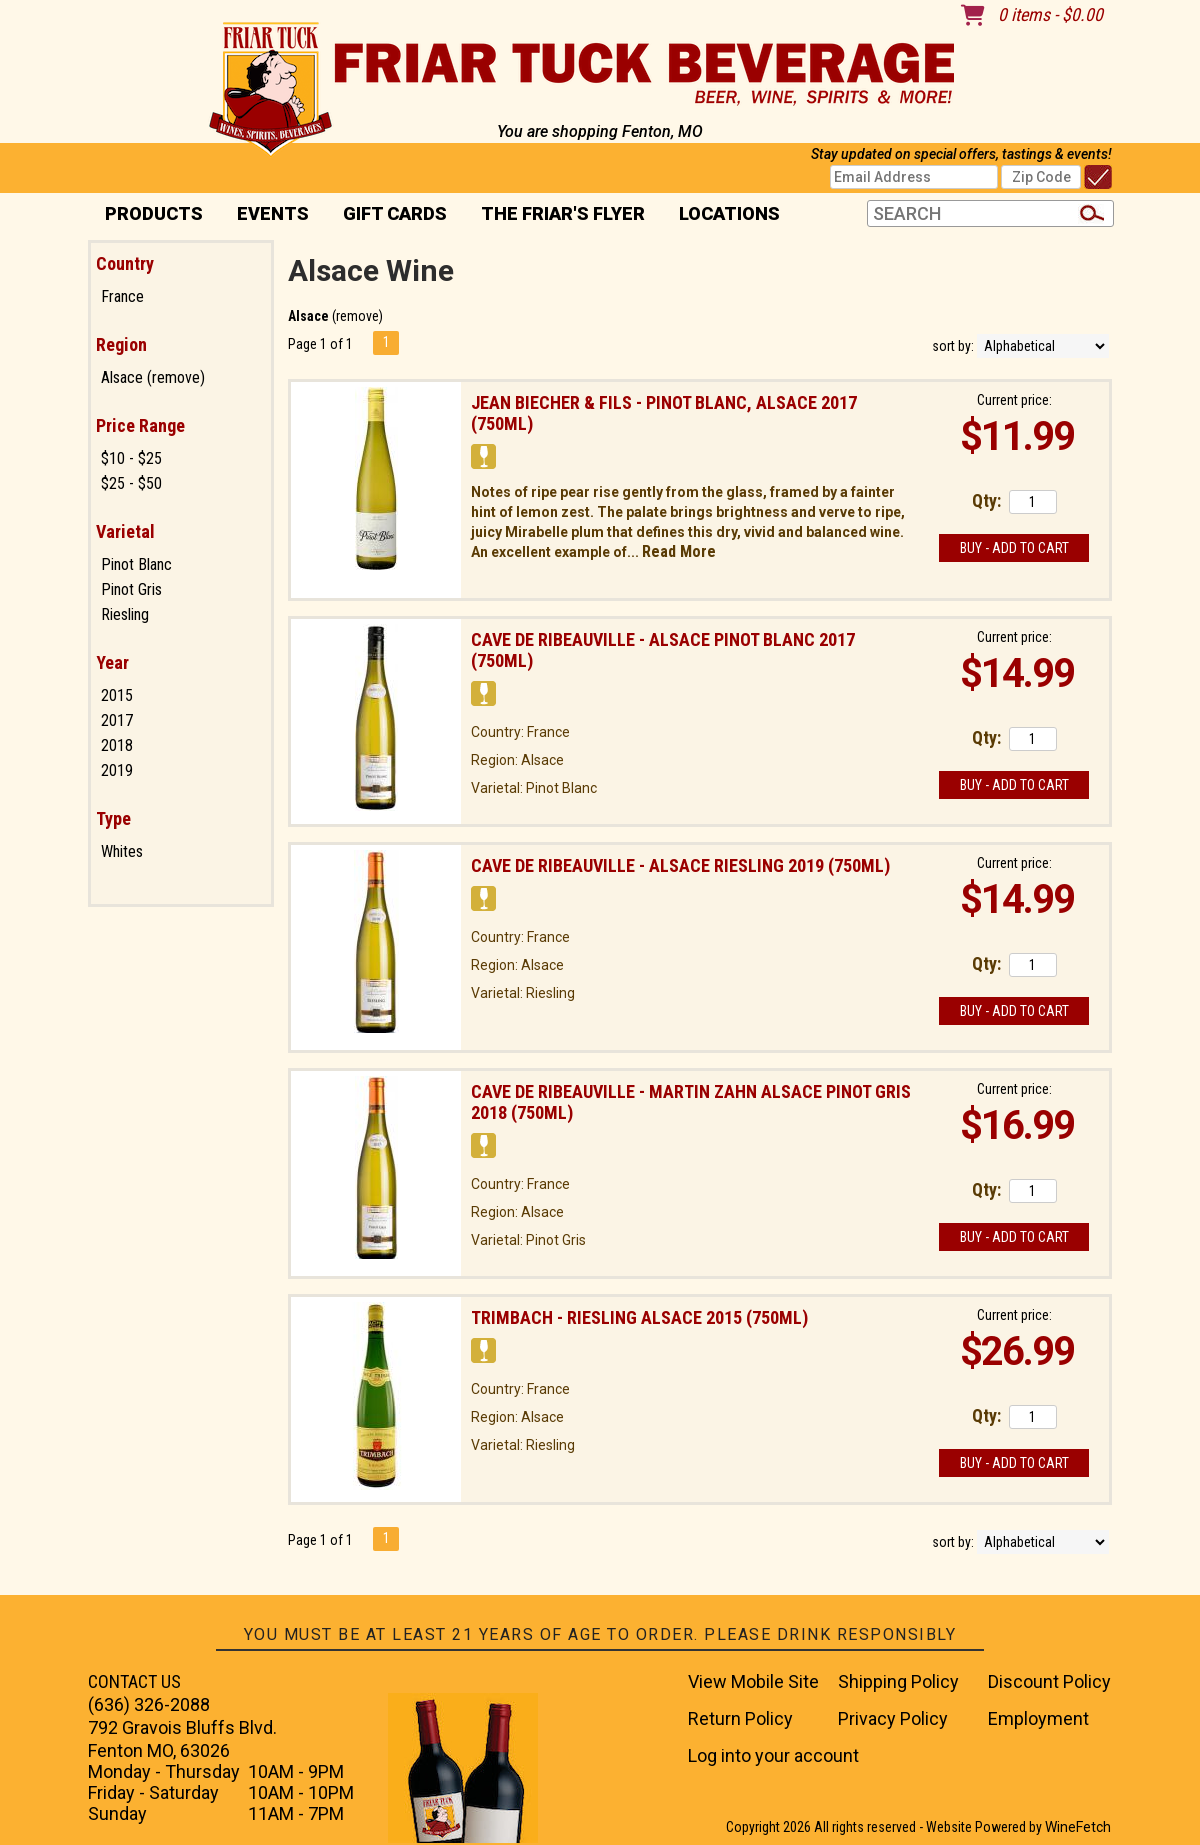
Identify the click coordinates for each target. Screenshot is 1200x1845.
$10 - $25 (131, 458)
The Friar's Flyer (563, 213)
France (122, 296)
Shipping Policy (898, 1681)
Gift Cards (395, 213)
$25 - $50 (131, 483)
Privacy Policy (893, 1718)
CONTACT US (134, 1681)
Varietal (125, 531)
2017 (117, 720)
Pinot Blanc (136, 564)
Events (273, 213)
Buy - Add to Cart (1014, 548)
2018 (117, 745)
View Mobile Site (753, 1681)
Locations (723, 215)
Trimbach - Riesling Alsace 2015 (639, 1317)
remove (357, 316)
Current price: (1014, 400)
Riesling (125, 614)
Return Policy (740, 1718)
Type (113, 818)
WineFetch (1078, 1827)
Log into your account (773, 1755)
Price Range (140, 425)
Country (125, 263)
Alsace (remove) (153, 377)
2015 (117, 695)
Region (121, 344)
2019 (117, 770)
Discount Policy (1049, 1681)
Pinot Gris (131, 589)
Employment (1038, 1718)
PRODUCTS (147, 215)
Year (112, 662)
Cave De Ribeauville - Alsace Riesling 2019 (680, 865)
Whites (122, 851)
